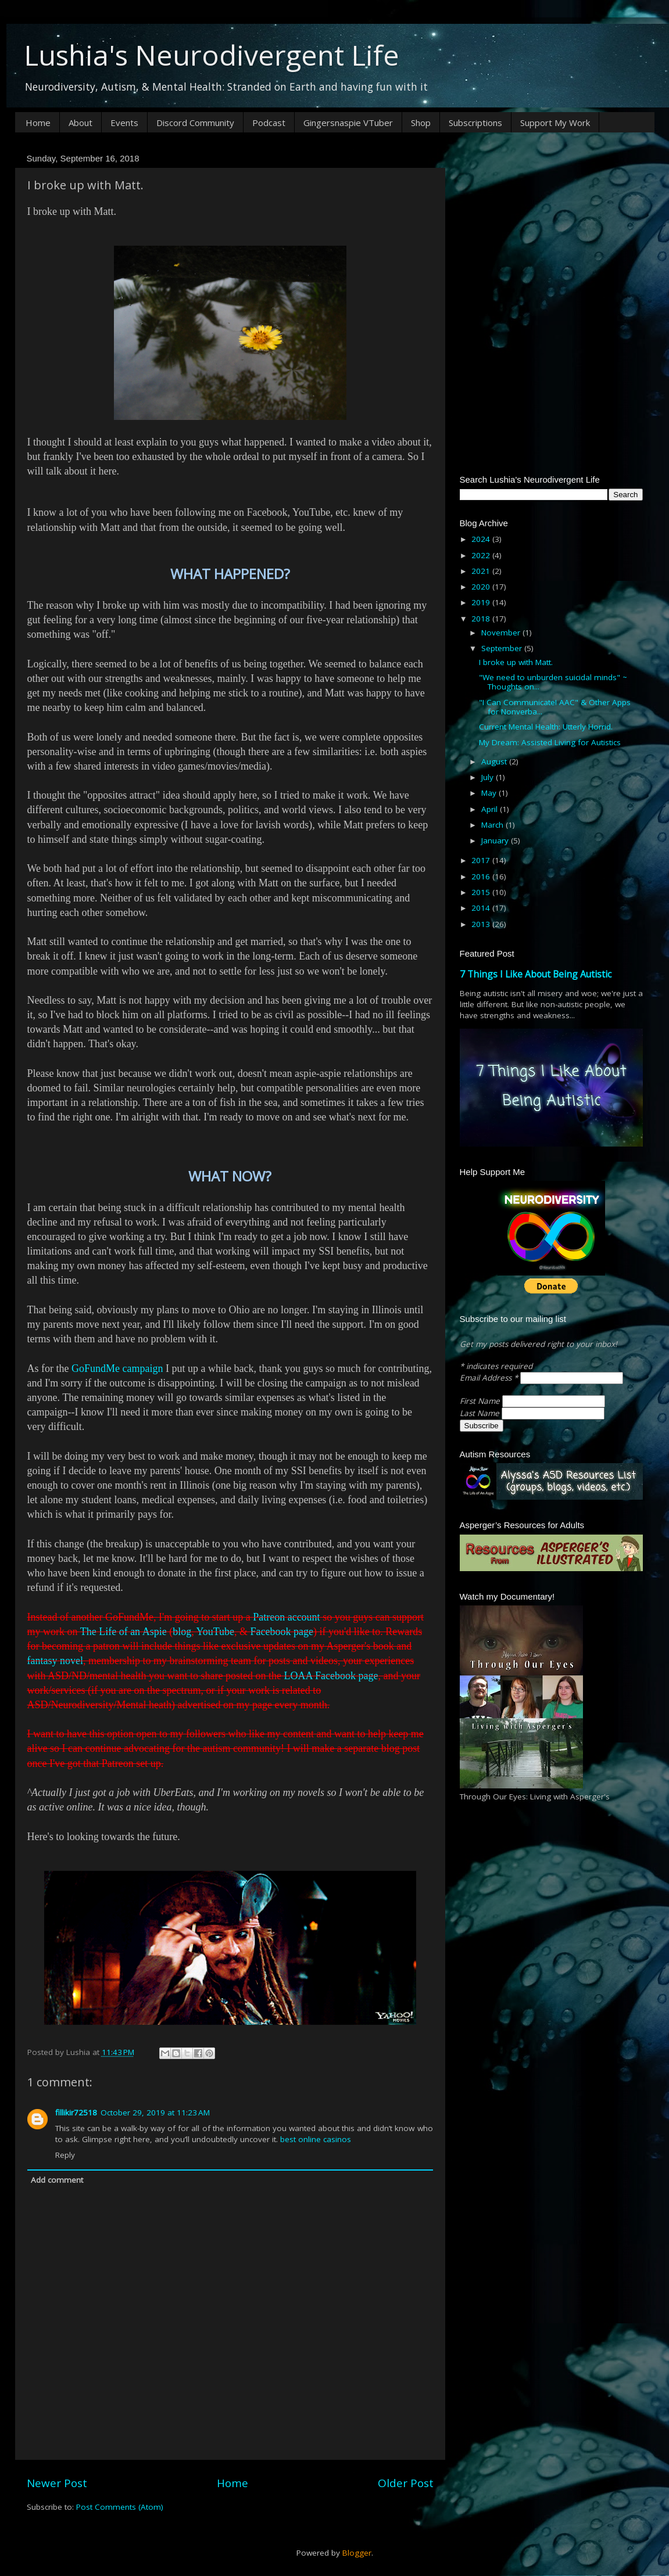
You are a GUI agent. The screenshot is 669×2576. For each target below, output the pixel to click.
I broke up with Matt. (516, 662)
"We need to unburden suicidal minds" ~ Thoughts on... (553, 682)
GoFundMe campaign (117, 1368)
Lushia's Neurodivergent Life (211, 55)
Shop (421, 122)
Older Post (406, 2483)
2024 (481, 539)
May (490, 793)
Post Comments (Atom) (119, 2507)
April (490, 809)
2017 (481, 860)
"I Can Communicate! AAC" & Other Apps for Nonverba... (555, 707)
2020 (481, 586)
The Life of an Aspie (123, 1631)
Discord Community (195, 122)
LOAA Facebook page (331, 1676)
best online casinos (315, 2139)
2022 (481, 555)
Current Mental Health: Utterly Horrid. (546, 726)
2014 (481, 908)
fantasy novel (55, 1660)
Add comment (57, 2180)
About (80, 122)
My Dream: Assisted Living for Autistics (550, 742)
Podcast (268, 122)
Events (124, 122)
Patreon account (286, 1617)
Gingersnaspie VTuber (348, 122)
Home (38, 122)
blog (182, 1631)
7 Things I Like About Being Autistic (535, 974)
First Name (481, 1401)
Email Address (490, 1378)
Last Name (481, 1413)
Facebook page (282, 1631)
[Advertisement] (551, 221)
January (496, 840)
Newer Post (57, 2483)
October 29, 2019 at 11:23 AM (155, 2112)
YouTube (215, 1631)
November (502, 632)
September (502, 648)
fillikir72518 (76, 2112)
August (495, 761)
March (493, 825)
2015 (481, 892)
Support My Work (555, 122)
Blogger (356, 2553)
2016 (481, 876)
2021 (481, 571)
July (488, 777)
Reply (65, 2155)
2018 (481, 618)
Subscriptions (475, 122)
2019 (481, 602)
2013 (481, 924)
